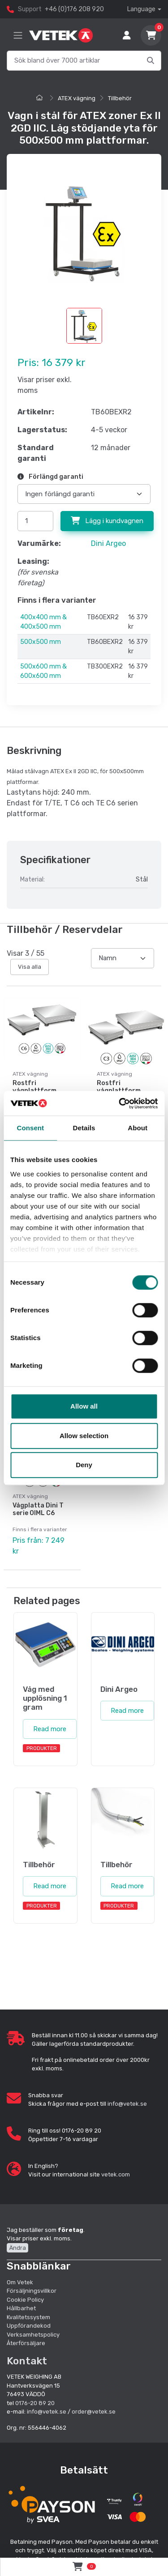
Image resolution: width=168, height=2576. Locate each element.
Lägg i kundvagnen (107, 521)
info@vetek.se (127, 2103)
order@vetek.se (94, 2411)
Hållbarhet (21, 2308)
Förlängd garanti (50, 477)
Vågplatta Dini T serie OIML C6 (38, 1509)
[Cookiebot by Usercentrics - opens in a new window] (120, 1103)
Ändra (17, 2247)
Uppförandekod (29, 2325)
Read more (49, 1729)
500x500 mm (40, 642)
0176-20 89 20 (35, 2403)
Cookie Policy (25, 2299)
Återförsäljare (26, 2343)
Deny (84, 1465)
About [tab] (137, 1128)
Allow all (84, 1406)
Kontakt (27, 2361)
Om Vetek (20, 2282)
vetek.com (115, 2174)
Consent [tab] (30, 1128)
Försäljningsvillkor (31, 2290)
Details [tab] (84, 1128)
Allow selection (84, 1435)
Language (141, 9)
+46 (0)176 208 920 (74, 9)
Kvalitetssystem (28, 2317)
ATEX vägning (76, 98)
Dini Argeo (108, 543)
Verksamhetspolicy (33, 2334)
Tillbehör (120, 98)
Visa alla (29, 966)
